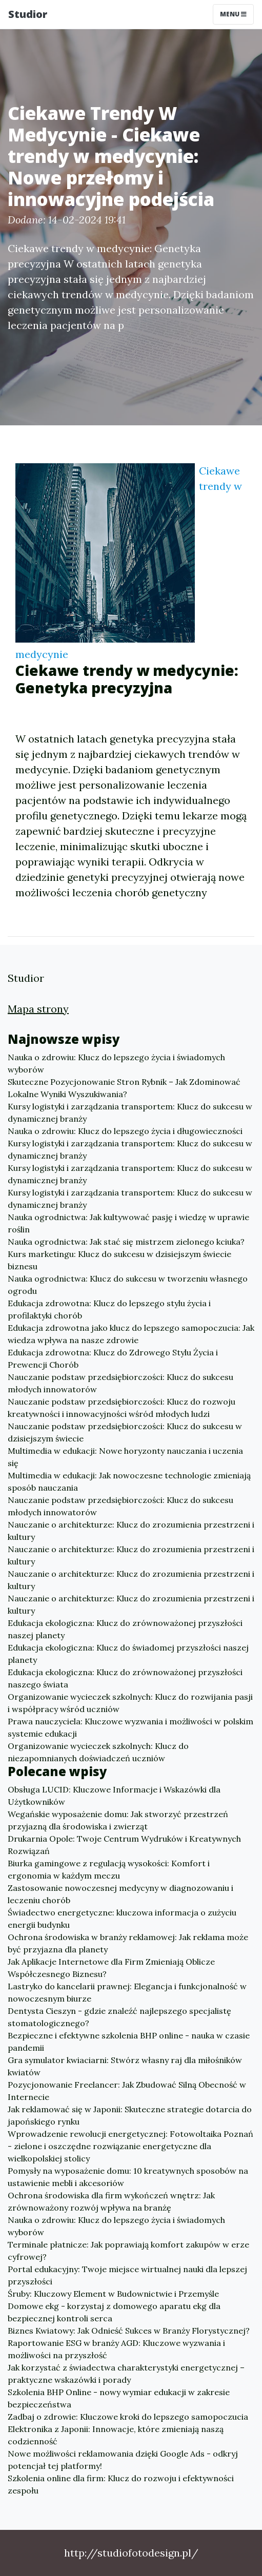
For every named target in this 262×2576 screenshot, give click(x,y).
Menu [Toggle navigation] (233, 14)
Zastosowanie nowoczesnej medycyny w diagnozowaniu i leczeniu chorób (120, 1894)
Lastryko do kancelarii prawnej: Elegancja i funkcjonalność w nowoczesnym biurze (127, 1992)
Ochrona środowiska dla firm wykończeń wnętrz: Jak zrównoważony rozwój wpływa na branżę (111, 2201)
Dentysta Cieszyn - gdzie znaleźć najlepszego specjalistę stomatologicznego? (119, 2017)
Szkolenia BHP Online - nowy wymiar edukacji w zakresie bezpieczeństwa (119, 2398)
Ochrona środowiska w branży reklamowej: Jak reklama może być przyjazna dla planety (128, 1943)
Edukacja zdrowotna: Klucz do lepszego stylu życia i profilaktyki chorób (109, 1309)
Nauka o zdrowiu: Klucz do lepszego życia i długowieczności (125, 1131)
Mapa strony (38, 1008)
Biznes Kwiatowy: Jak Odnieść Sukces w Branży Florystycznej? (129, 2330)
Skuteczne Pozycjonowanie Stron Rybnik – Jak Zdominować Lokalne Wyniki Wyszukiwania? (124, 1088)
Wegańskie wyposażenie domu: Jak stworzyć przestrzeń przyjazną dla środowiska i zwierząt (118, 1820)
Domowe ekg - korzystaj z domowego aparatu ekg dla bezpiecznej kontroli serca (114, 2312)
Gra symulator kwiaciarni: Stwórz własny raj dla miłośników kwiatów (125, 2066)
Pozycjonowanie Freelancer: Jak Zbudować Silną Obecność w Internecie (127, 2090)
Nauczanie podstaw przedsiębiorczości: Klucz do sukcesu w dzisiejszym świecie (125, 1432)
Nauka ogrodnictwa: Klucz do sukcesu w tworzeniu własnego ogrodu (128, 1284)
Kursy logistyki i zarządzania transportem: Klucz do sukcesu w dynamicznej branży (130, 1112)
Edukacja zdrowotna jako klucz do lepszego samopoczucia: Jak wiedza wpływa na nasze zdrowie (131, 1334)
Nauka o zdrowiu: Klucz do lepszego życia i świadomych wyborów (116, 1063)
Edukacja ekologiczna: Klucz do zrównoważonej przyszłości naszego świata (125, 1678)
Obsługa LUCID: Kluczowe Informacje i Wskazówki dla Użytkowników (114, 1795)
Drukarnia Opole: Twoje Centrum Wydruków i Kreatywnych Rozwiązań (124, 1844)
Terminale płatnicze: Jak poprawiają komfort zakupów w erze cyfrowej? (128, 2250)
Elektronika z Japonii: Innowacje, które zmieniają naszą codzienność (116, 2435)
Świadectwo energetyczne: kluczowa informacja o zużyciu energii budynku (122, 1918)
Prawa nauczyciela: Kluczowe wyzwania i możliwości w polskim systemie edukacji (130, 1727)
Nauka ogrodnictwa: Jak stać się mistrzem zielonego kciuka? (126, 1242)
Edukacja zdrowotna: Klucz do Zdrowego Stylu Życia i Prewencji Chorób (113, 1358)
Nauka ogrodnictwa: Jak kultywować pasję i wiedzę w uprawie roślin (128, 1223)
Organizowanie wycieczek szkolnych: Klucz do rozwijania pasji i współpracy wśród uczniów (130, 1703)
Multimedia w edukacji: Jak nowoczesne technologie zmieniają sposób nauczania (129, 1481)
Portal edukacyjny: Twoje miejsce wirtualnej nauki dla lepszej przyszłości (127, 2275)
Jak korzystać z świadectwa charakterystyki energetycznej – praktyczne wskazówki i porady (126, 2373)
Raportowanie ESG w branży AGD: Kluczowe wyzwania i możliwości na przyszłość (116, 2349)
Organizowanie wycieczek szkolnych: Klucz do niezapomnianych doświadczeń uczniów (98, 1752)
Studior (27, 14)
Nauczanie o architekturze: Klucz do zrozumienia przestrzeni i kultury (131, 1530)
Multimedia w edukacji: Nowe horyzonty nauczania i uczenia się (125, 1457)
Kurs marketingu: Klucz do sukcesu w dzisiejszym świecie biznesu (119, 1260)
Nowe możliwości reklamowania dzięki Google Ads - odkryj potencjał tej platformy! (123, 2459)
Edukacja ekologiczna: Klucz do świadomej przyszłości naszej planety (128, 1653)
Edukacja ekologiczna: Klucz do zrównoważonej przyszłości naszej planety (125, 1629)
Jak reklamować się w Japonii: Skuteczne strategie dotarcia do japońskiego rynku (130, 2115)
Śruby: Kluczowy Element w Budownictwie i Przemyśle (113, 2294)
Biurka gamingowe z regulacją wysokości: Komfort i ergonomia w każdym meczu (109, 1869)
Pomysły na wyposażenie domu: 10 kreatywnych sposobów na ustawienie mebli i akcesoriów (128, 2177)
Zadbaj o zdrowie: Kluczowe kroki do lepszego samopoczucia (128, 2417)
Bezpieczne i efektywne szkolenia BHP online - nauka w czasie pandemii (129, 2041)
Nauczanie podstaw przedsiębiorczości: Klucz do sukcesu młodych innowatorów (120, 1383)
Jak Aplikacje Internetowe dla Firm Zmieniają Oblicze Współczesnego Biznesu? (111, 1967)
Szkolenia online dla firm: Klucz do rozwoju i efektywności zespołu (121, 2484)
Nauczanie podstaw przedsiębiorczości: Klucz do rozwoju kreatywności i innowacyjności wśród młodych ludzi (121, 1407)
